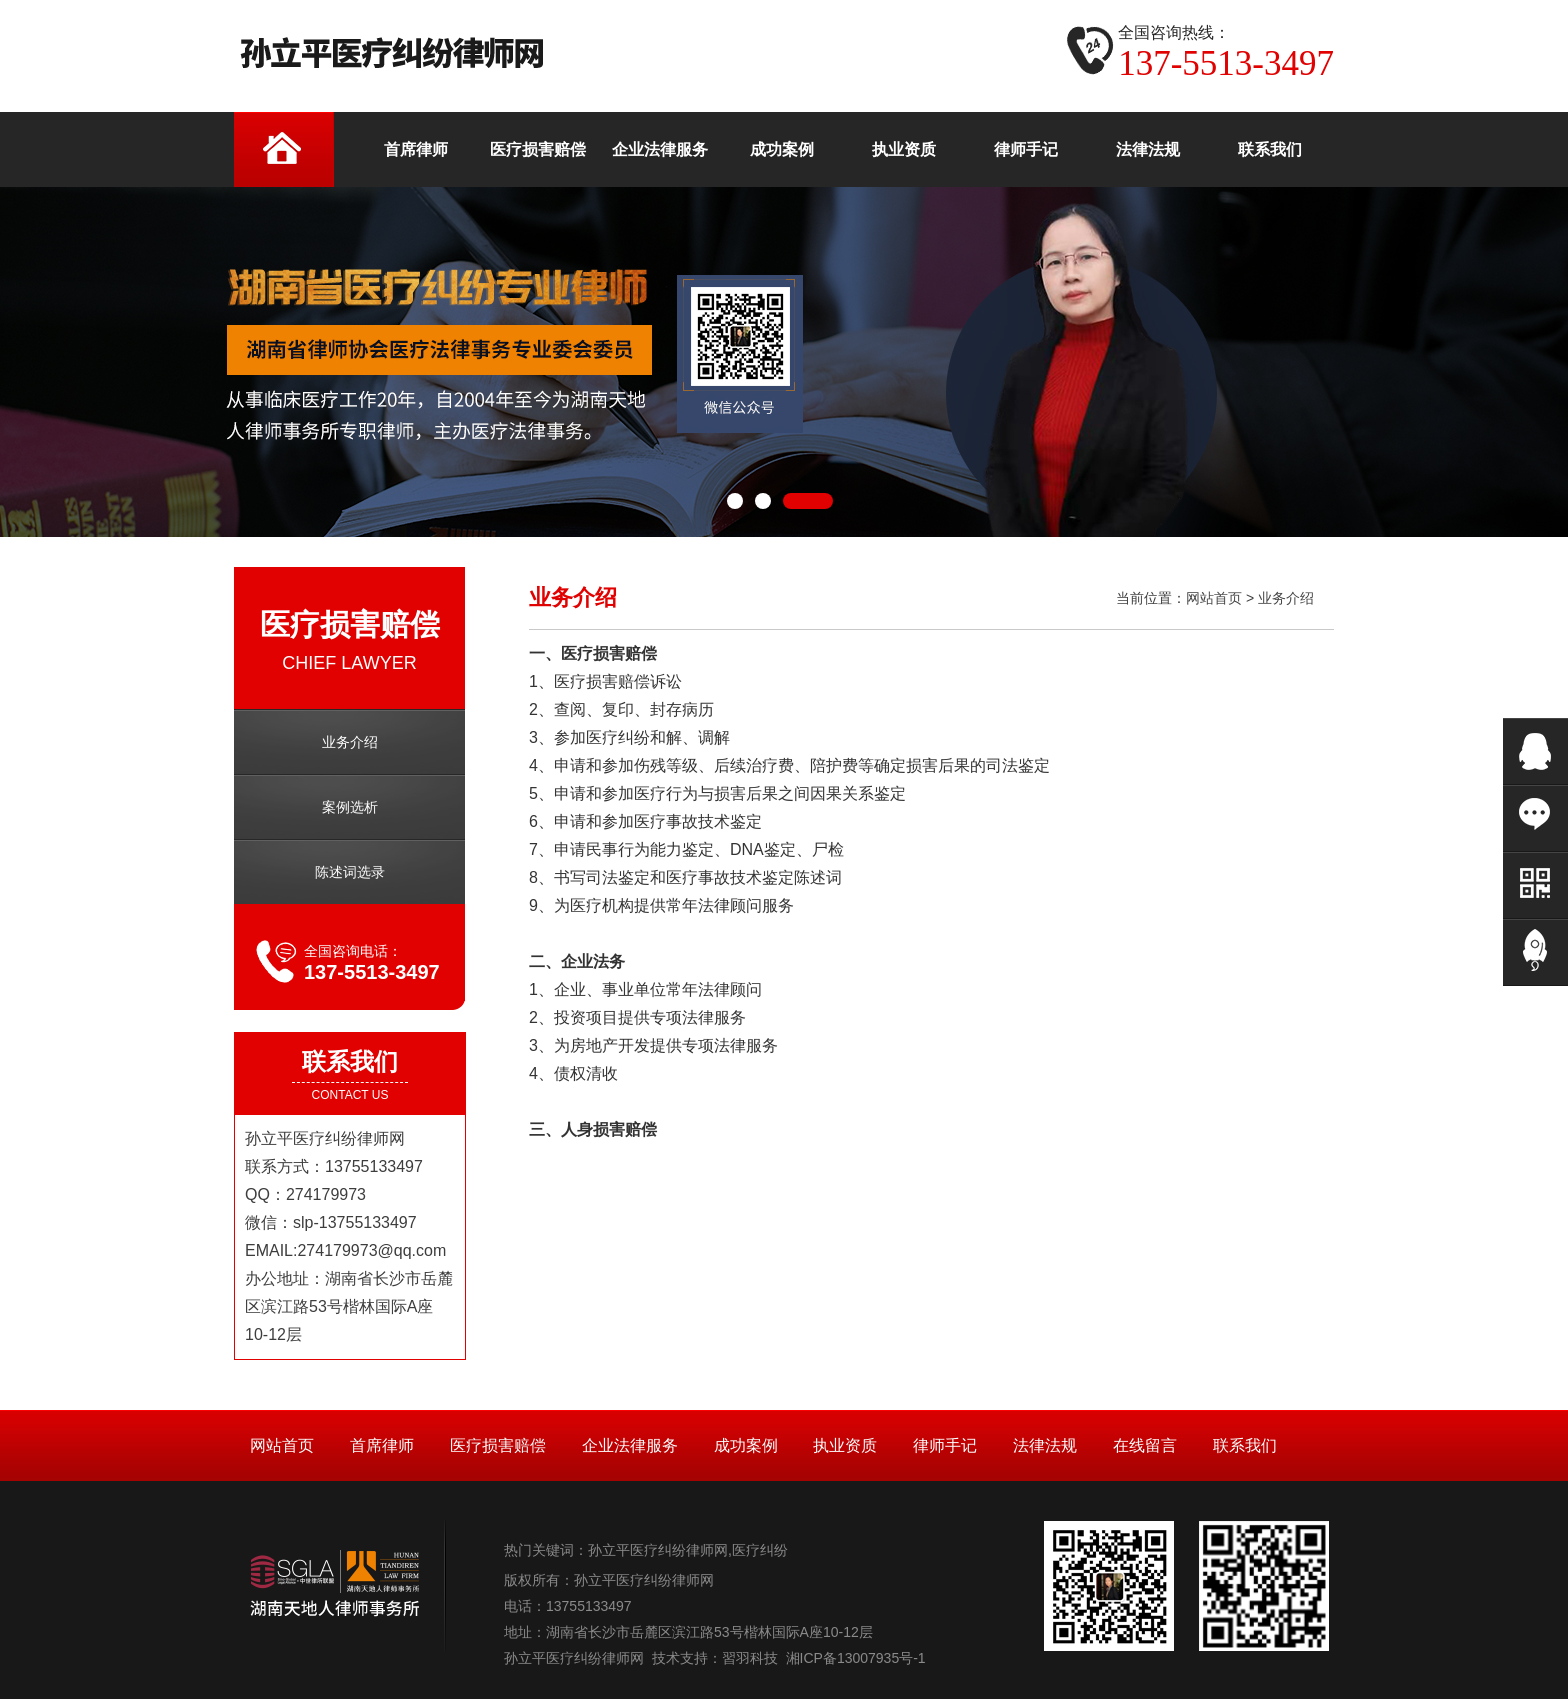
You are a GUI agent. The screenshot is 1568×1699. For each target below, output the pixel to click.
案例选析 (350, 807)
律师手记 (945, 1445)
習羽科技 (750, 1658)
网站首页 (1214, 598)
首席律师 (382, 1445)
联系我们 (1245, 1445)
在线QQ (1535, 751)
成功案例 (746, 1445)
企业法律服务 (630, 1445)
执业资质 (845, 1445)
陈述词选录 (350, 872)
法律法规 (1045, 1445)
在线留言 (1145, 1445)
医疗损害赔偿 (498, 1445)
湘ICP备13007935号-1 (856, 1658)
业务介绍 (350, 742)
